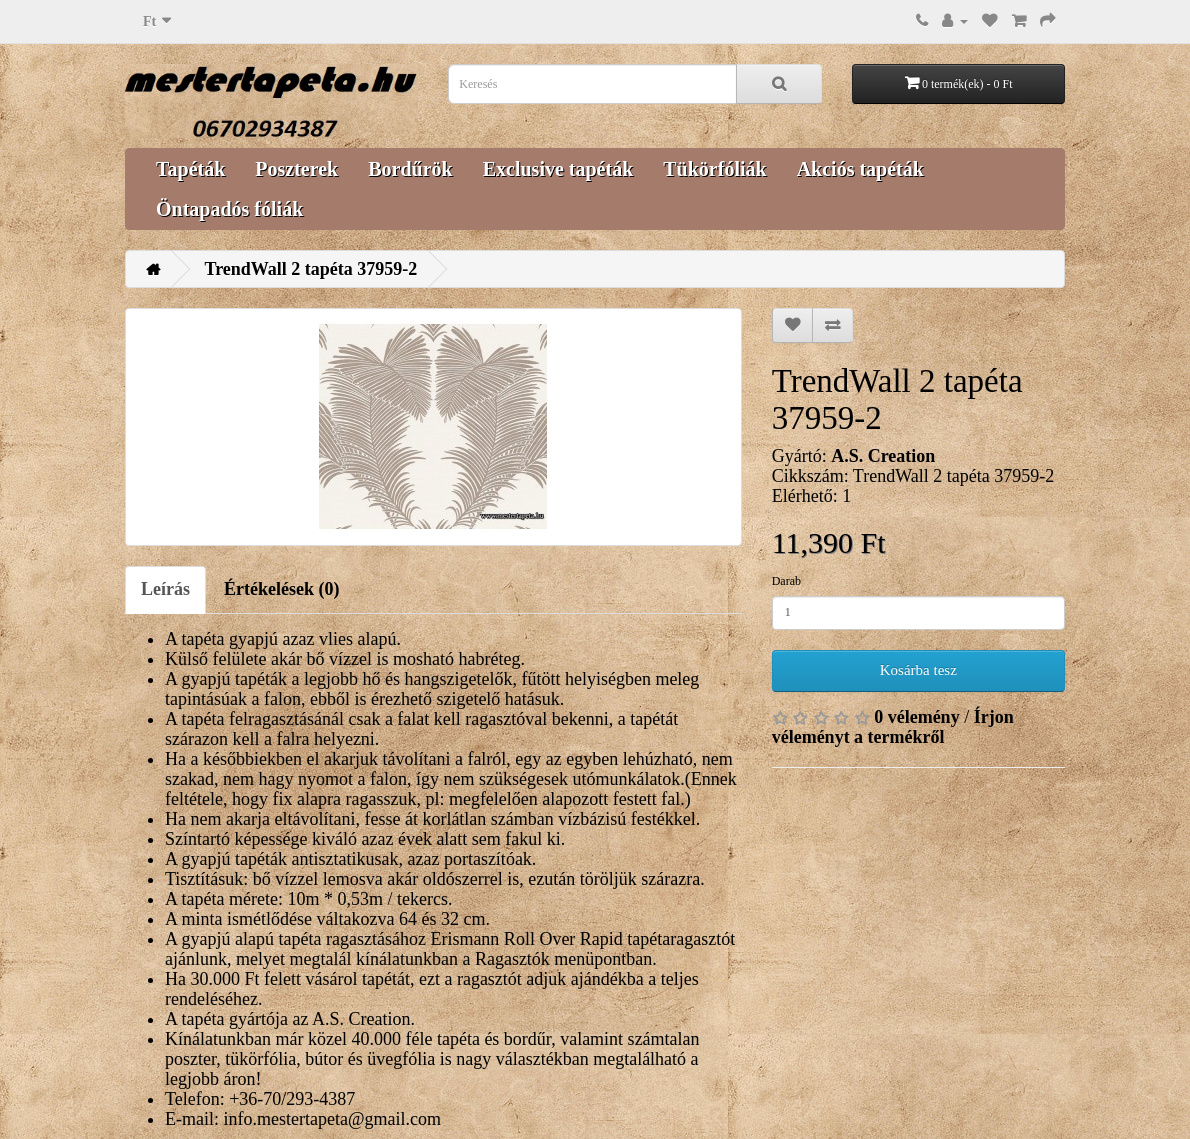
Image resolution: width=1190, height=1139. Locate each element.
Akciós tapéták (860, 169)
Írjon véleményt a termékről (893, 727)
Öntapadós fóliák (229, 209)
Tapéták (190, 169)
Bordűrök (410, 169)
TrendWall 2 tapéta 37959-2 (311, 269)
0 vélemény (916, 717)
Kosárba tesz (918, 670)
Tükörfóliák (714, 169)
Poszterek (296, 169)
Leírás (165, 589)
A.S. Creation (883, 456)
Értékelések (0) (281, 589)
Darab (786, 581)
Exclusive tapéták (558, 169)
